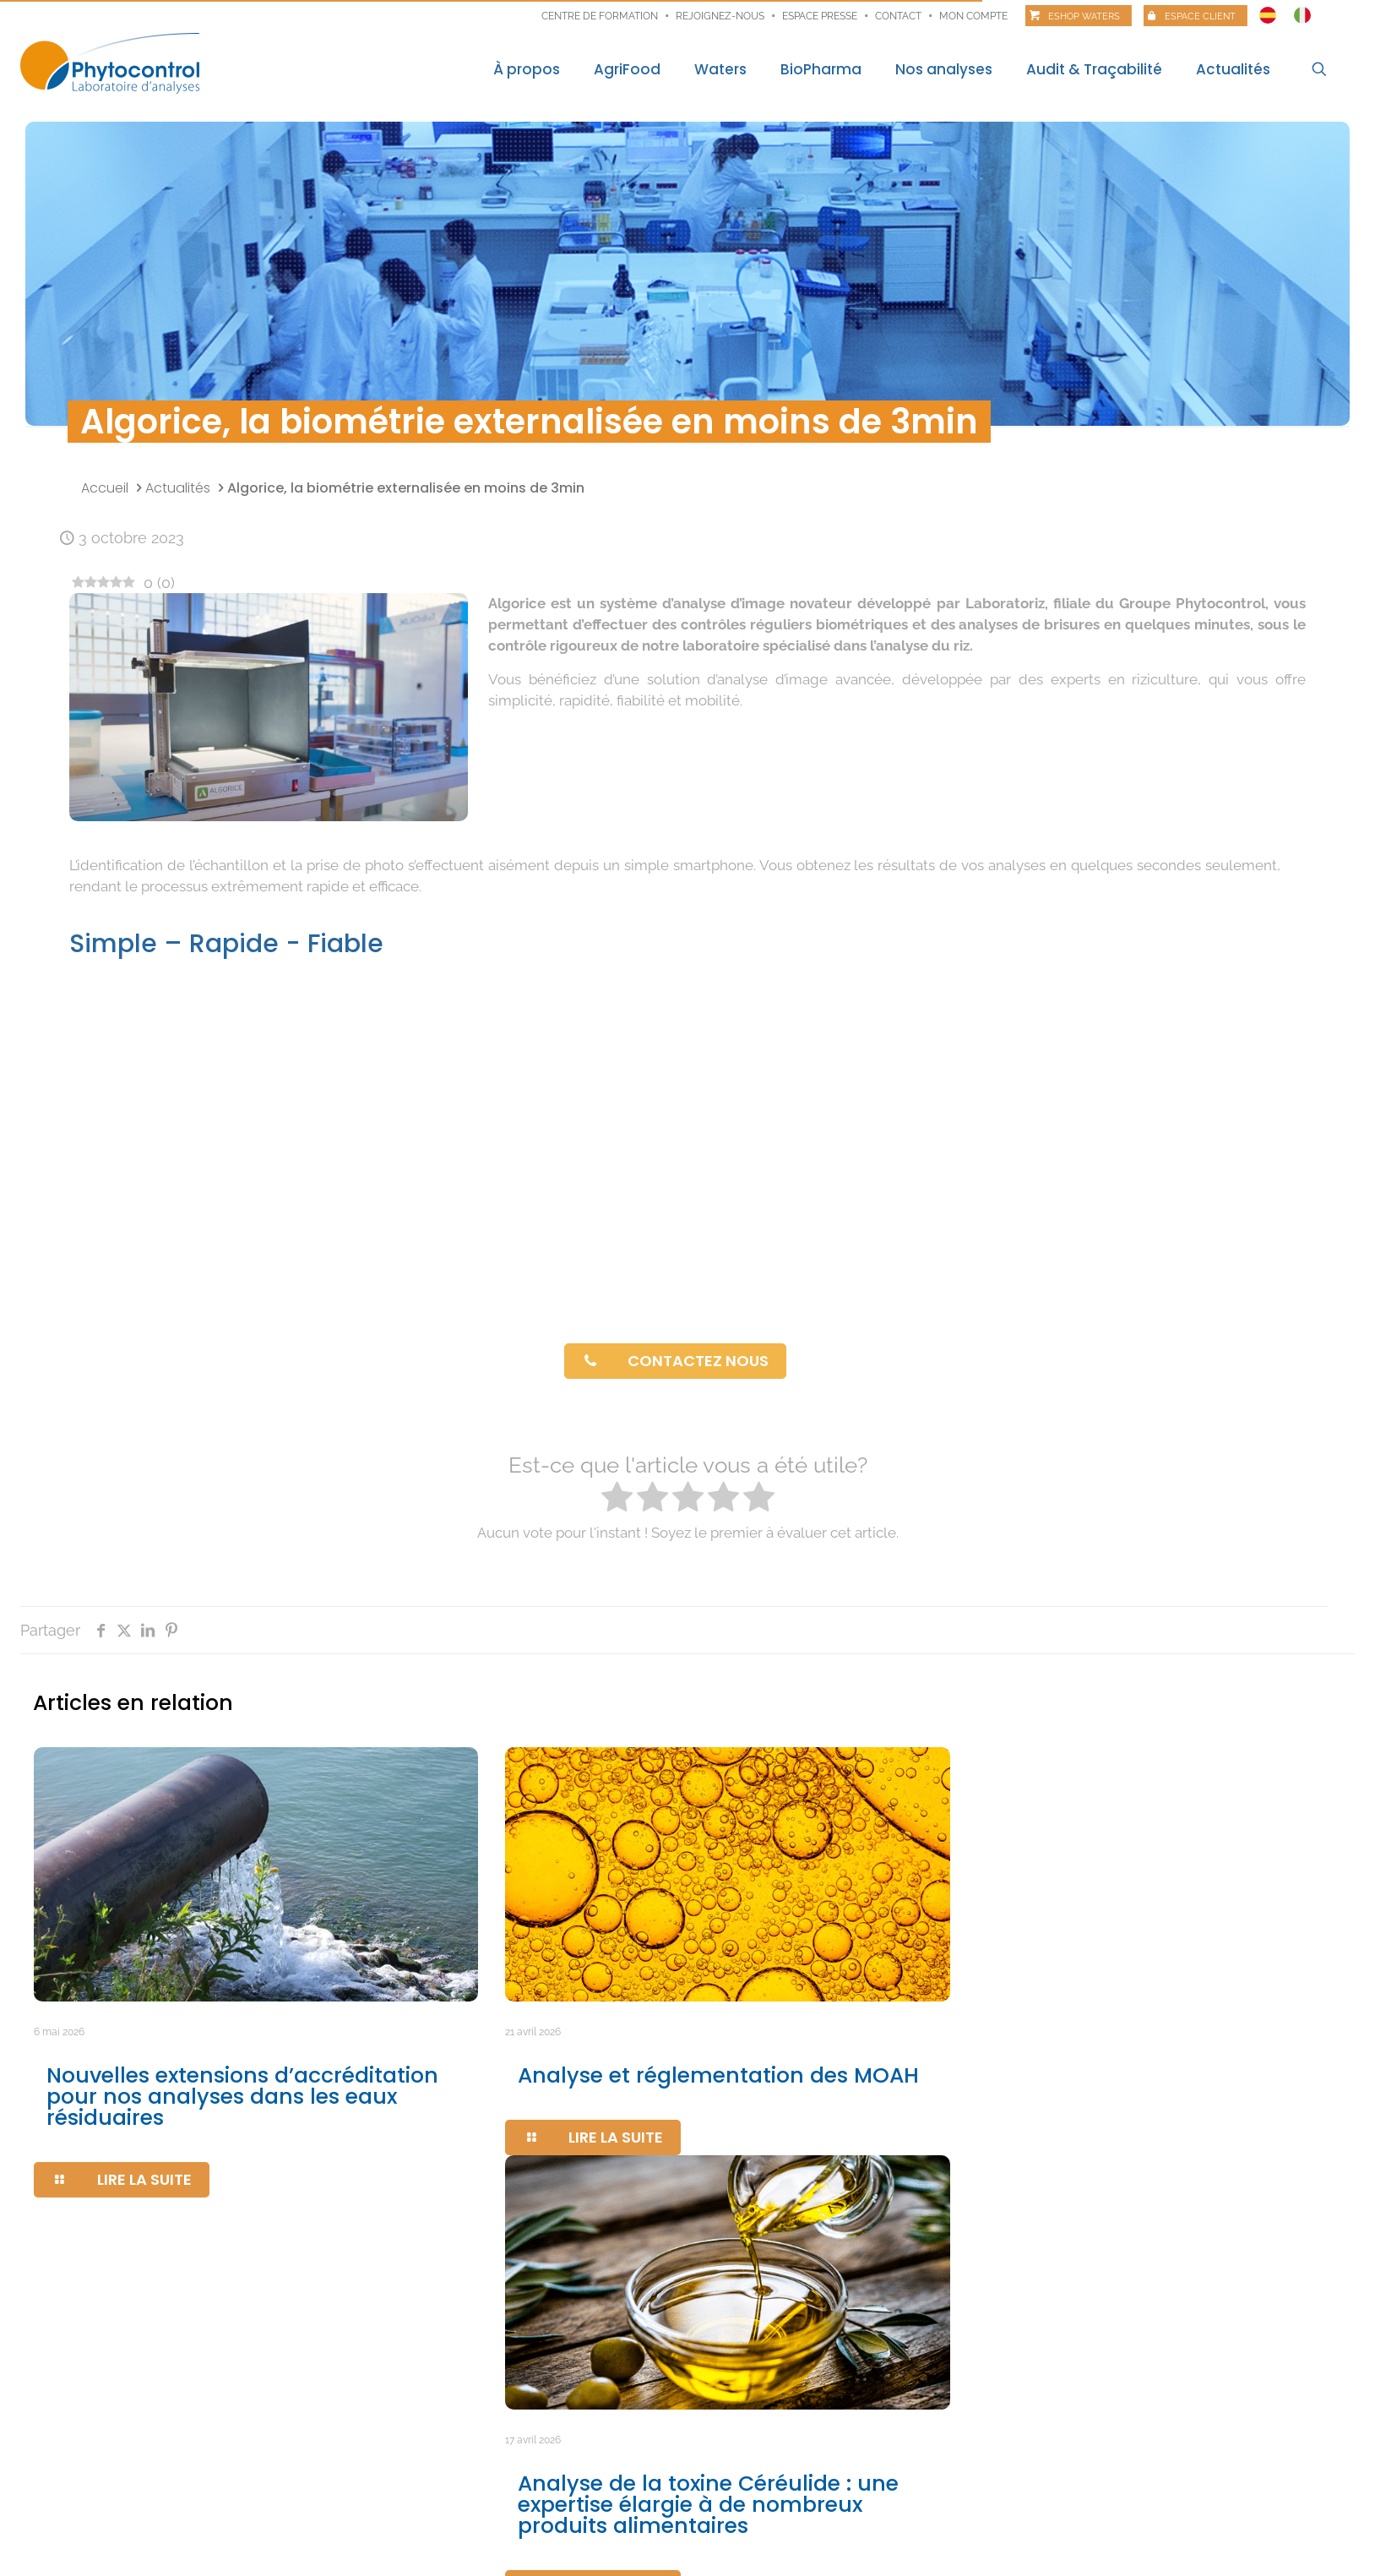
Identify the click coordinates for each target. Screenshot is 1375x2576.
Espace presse (819, 16)
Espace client (1200, 16)
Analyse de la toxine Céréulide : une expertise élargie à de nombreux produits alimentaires (708, 2505)
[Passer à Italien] (1302, 11)
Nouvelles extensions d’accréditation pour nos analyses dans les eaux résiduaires (242, 2096)
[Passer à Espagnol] (1267, 11)
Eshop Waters (1084, 16)
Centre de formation (599, 16)
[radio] (617, 1499)
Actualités (177, 488)
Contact (898, 16)
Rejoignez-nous (720, 16)
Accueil (104, 488)
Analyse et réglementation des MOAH (718, 2075)
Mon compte (973, 16)
